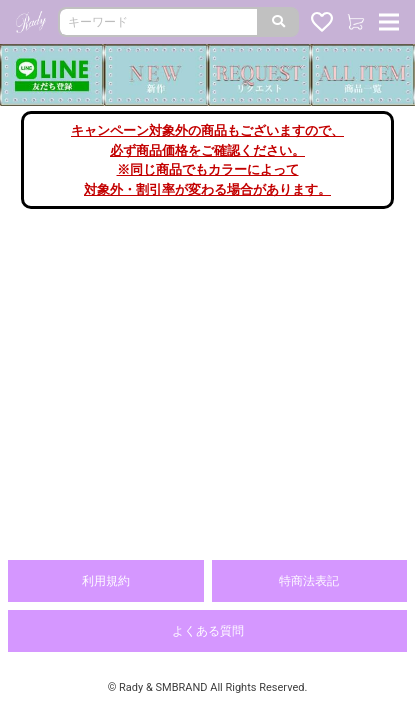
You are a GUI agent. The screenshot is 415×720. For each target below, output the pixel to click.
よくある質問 (208, 631)
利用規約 (106, 581)
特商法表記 (309, 581)
